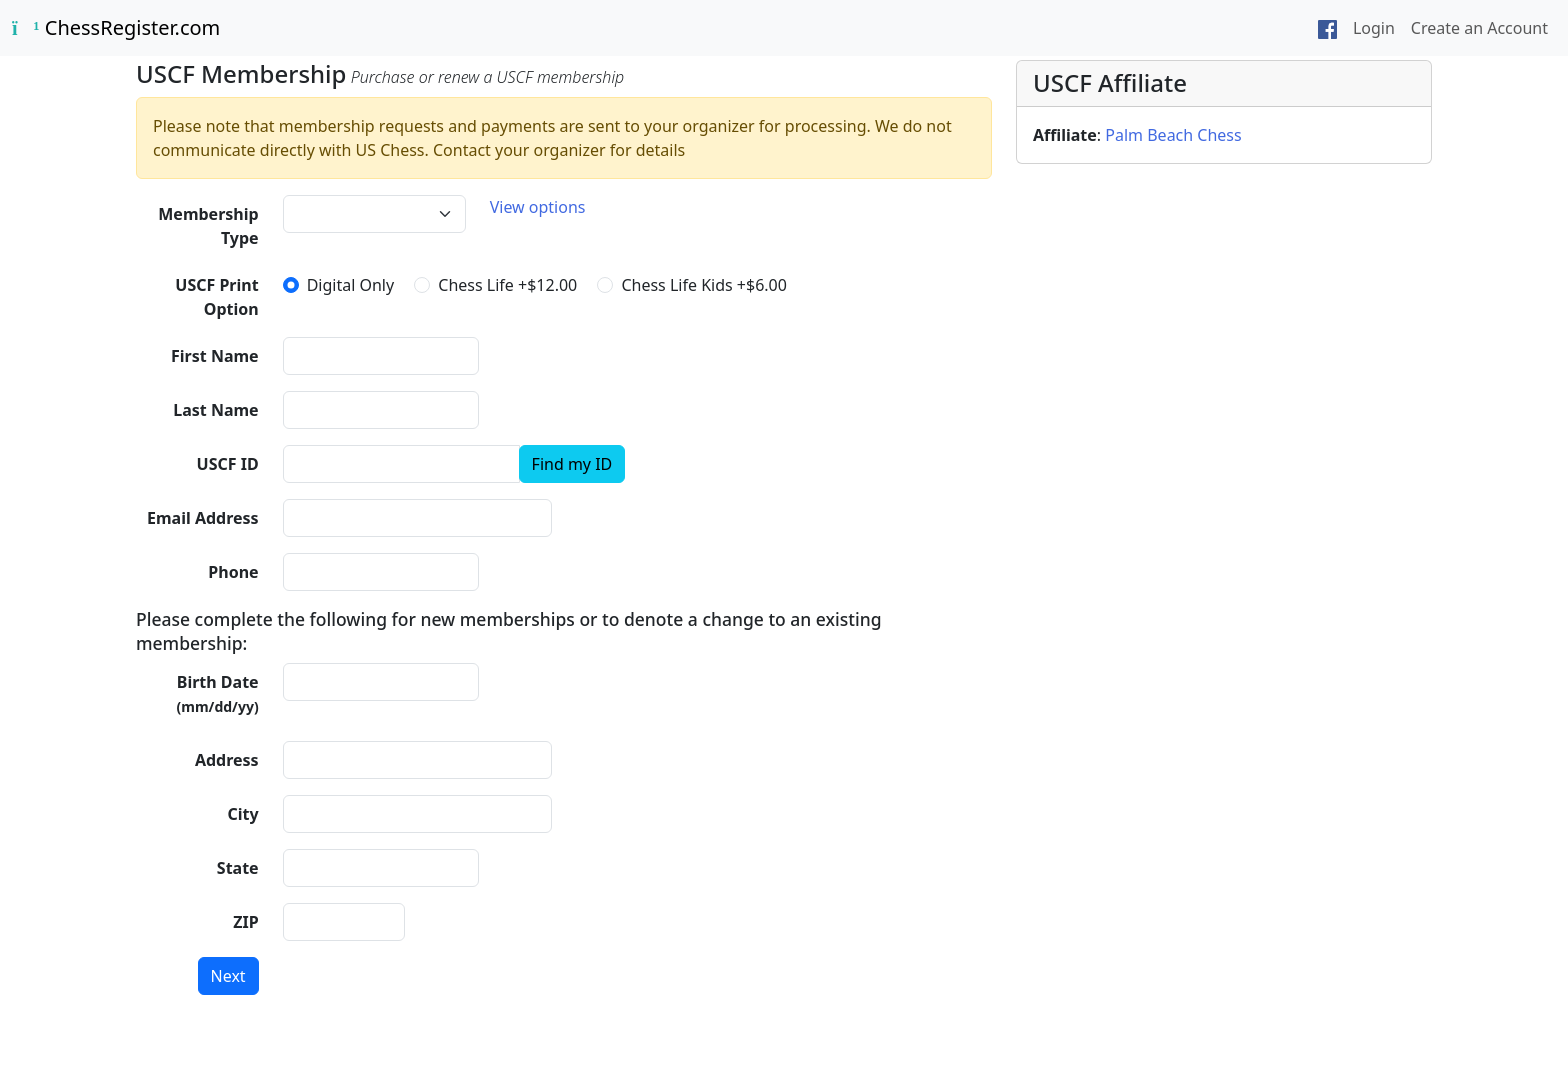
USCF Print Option (216, 297)
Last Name (215, 410)
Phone (233, 572)
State (238, 868)
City (243, 814)
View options (538, 207)
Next (228, 976)
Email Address (203, 518)
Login (1374, 28)
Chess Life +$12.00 (507, 285)
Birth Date (218, 693)
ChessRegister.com (116, 27)
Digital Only (351, 285)
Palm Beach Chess (1173, 135)
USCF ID (228, 464)
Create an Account (1479, 28)
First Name (215, 356)
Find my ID (572, 464)
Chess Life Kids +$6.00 (703, 285)
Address (227, 760)
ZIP (245, 922)
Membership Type (208, 226)
